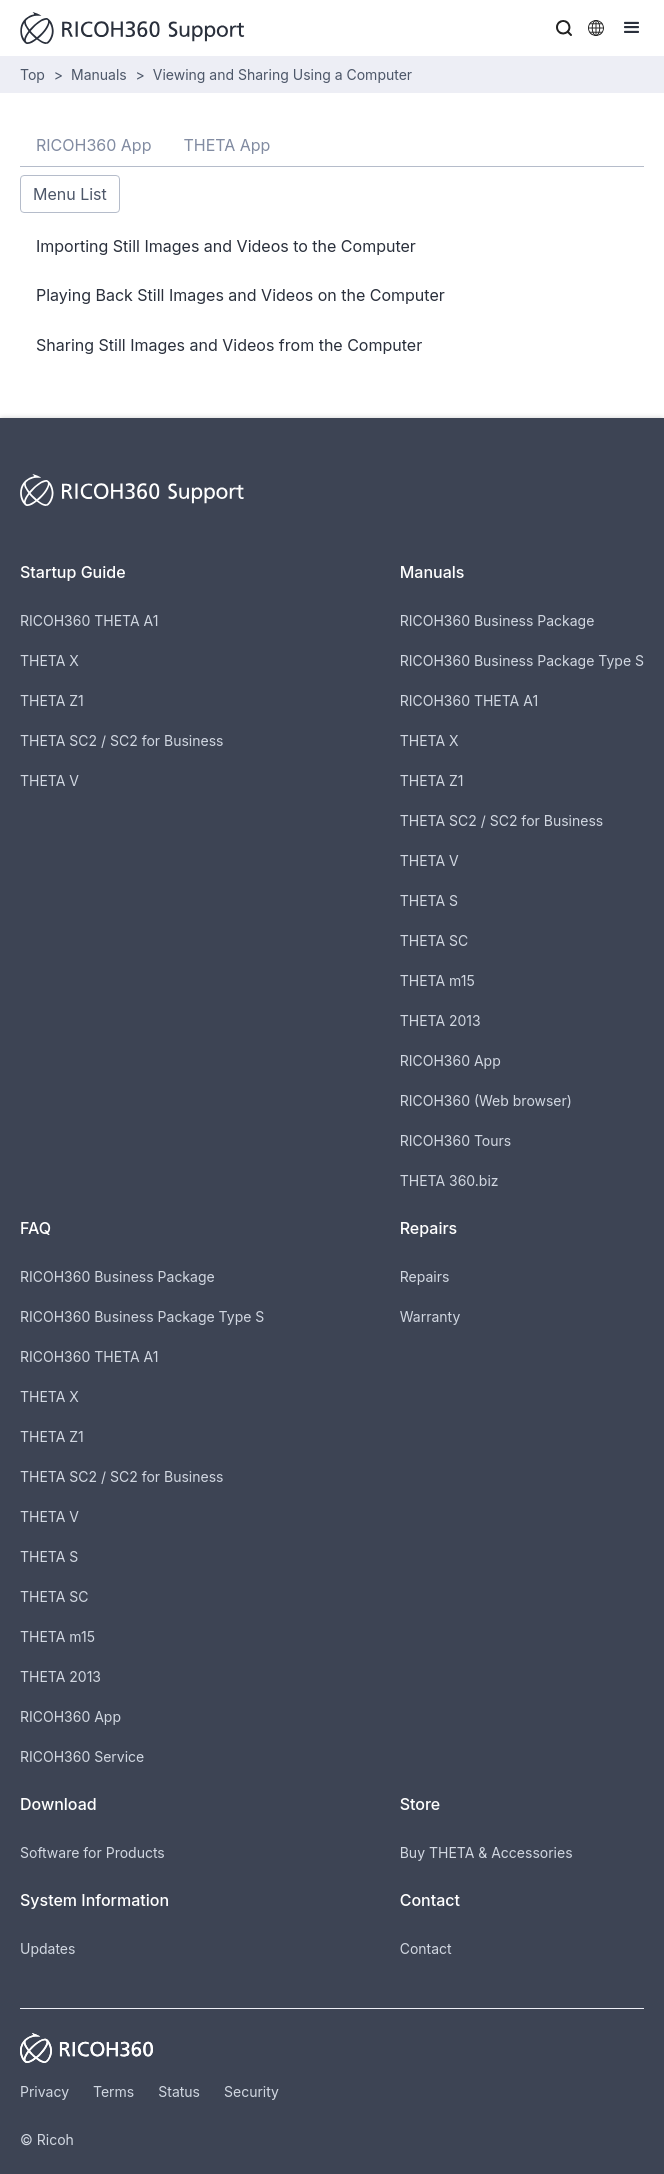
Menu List (70, 194)
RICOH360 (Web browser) (486, 1100)
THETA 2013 (440, 1020)
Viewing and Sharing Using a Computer (282, 74)
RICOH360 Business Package (497, 620)
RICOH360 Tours (455, 1140)
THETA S (429, 900)
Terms (113, 2091)
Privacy (44, 2091)
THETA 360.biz (449, 1180)
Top (32, 74)
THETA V (49, 780)
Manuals (99, 74)
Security (251, 2091)
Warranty (430, 1316)
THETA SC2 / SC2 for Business (121, 740)
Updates (47, 1948)
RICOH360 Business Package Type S (522, 660)
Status (179, 2091)
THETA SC (434, 940)
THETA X (49, 660)
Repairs (425, 1276)
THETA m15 (437, 980)
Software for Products (92, 1852)
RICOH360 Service (82, 1756)
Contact (426, 1948)
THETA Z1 (52, 700)
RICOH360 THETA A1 (89, 620)
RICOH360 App (450, 1060)
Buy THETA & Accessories (486, 1852)
